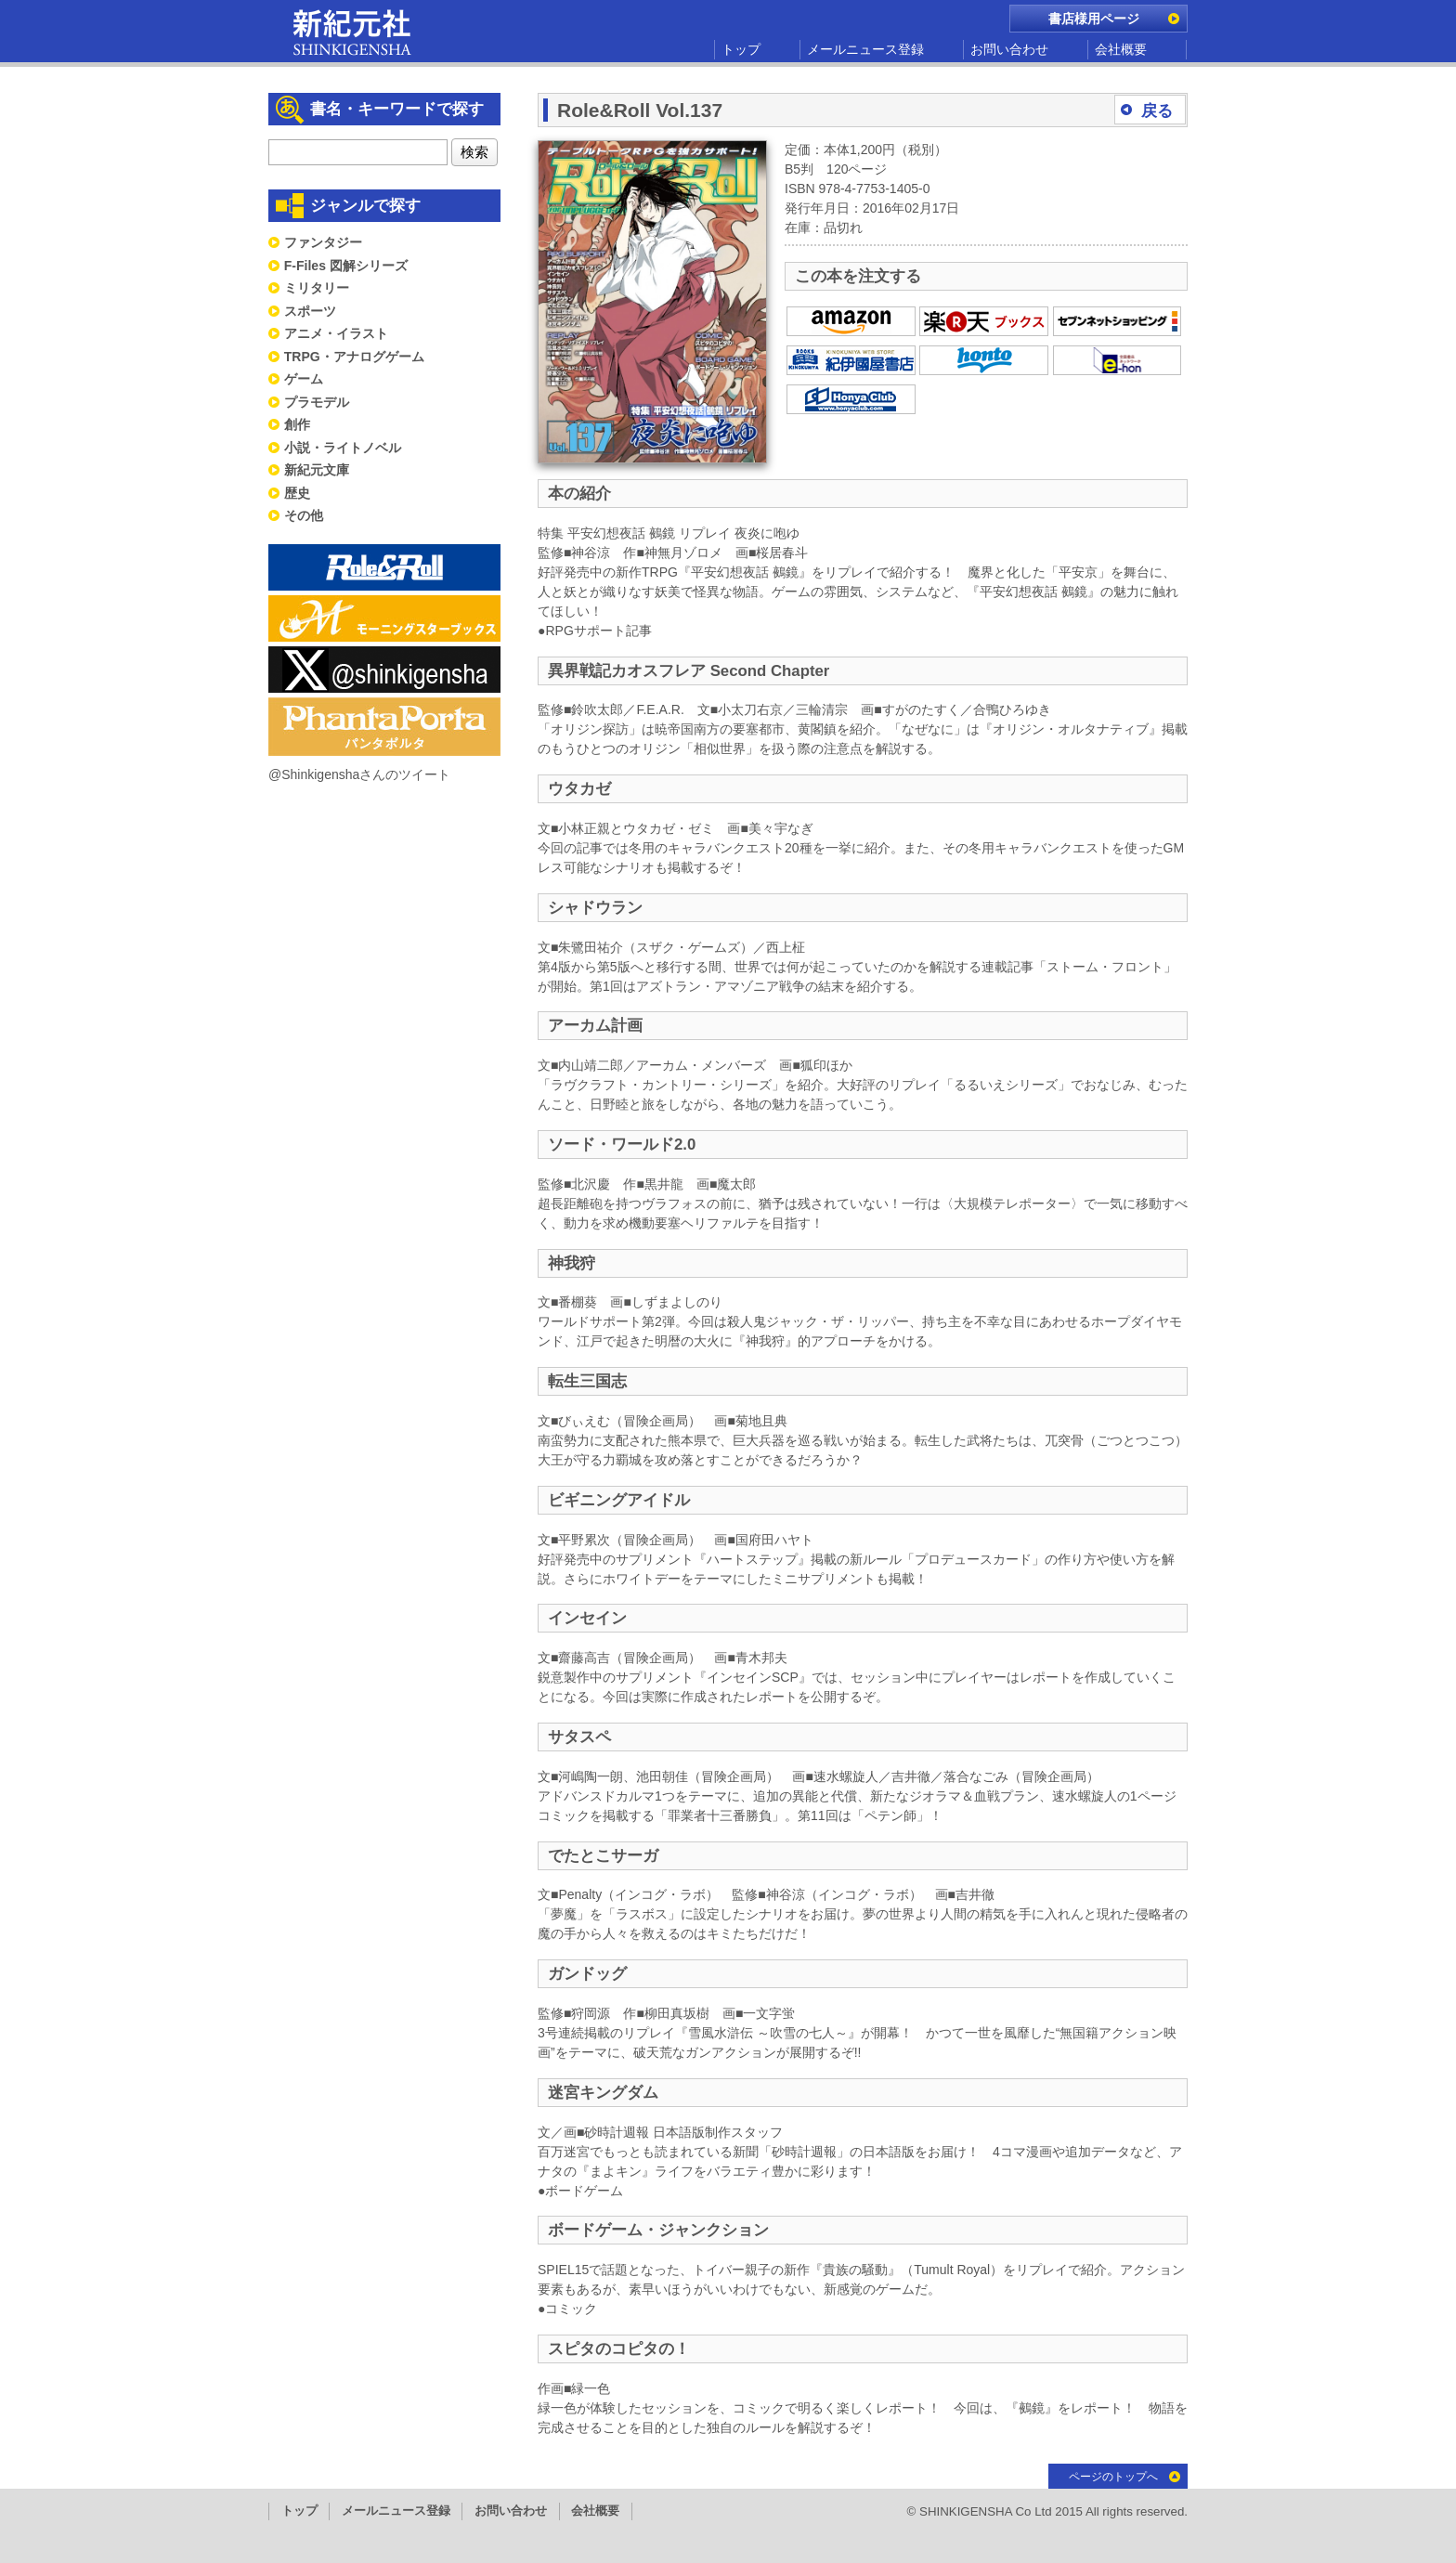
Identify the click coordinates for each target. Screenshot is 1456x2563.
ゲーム (303, 378)
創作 (297, 424)
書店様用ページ (1093, 18)
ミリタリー (316, 287)
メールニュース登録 (865, 49)
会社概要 (1121, 49)
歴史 (297, 493)
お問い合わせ (1009, 49)
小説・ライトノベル (342, 447)
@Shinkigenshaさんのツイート (359, 774)
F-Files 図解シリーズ (346, 265)
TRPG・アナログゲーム (354, 356)
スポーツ (310, 311)
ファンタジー (323, 242)
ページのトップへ (1113, 2476)
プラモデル (316, 402)
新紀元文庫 (316, 469)
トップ (741, 49)
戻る (1157, 111)
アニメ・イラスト (336, 333)
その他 (303, 515)
